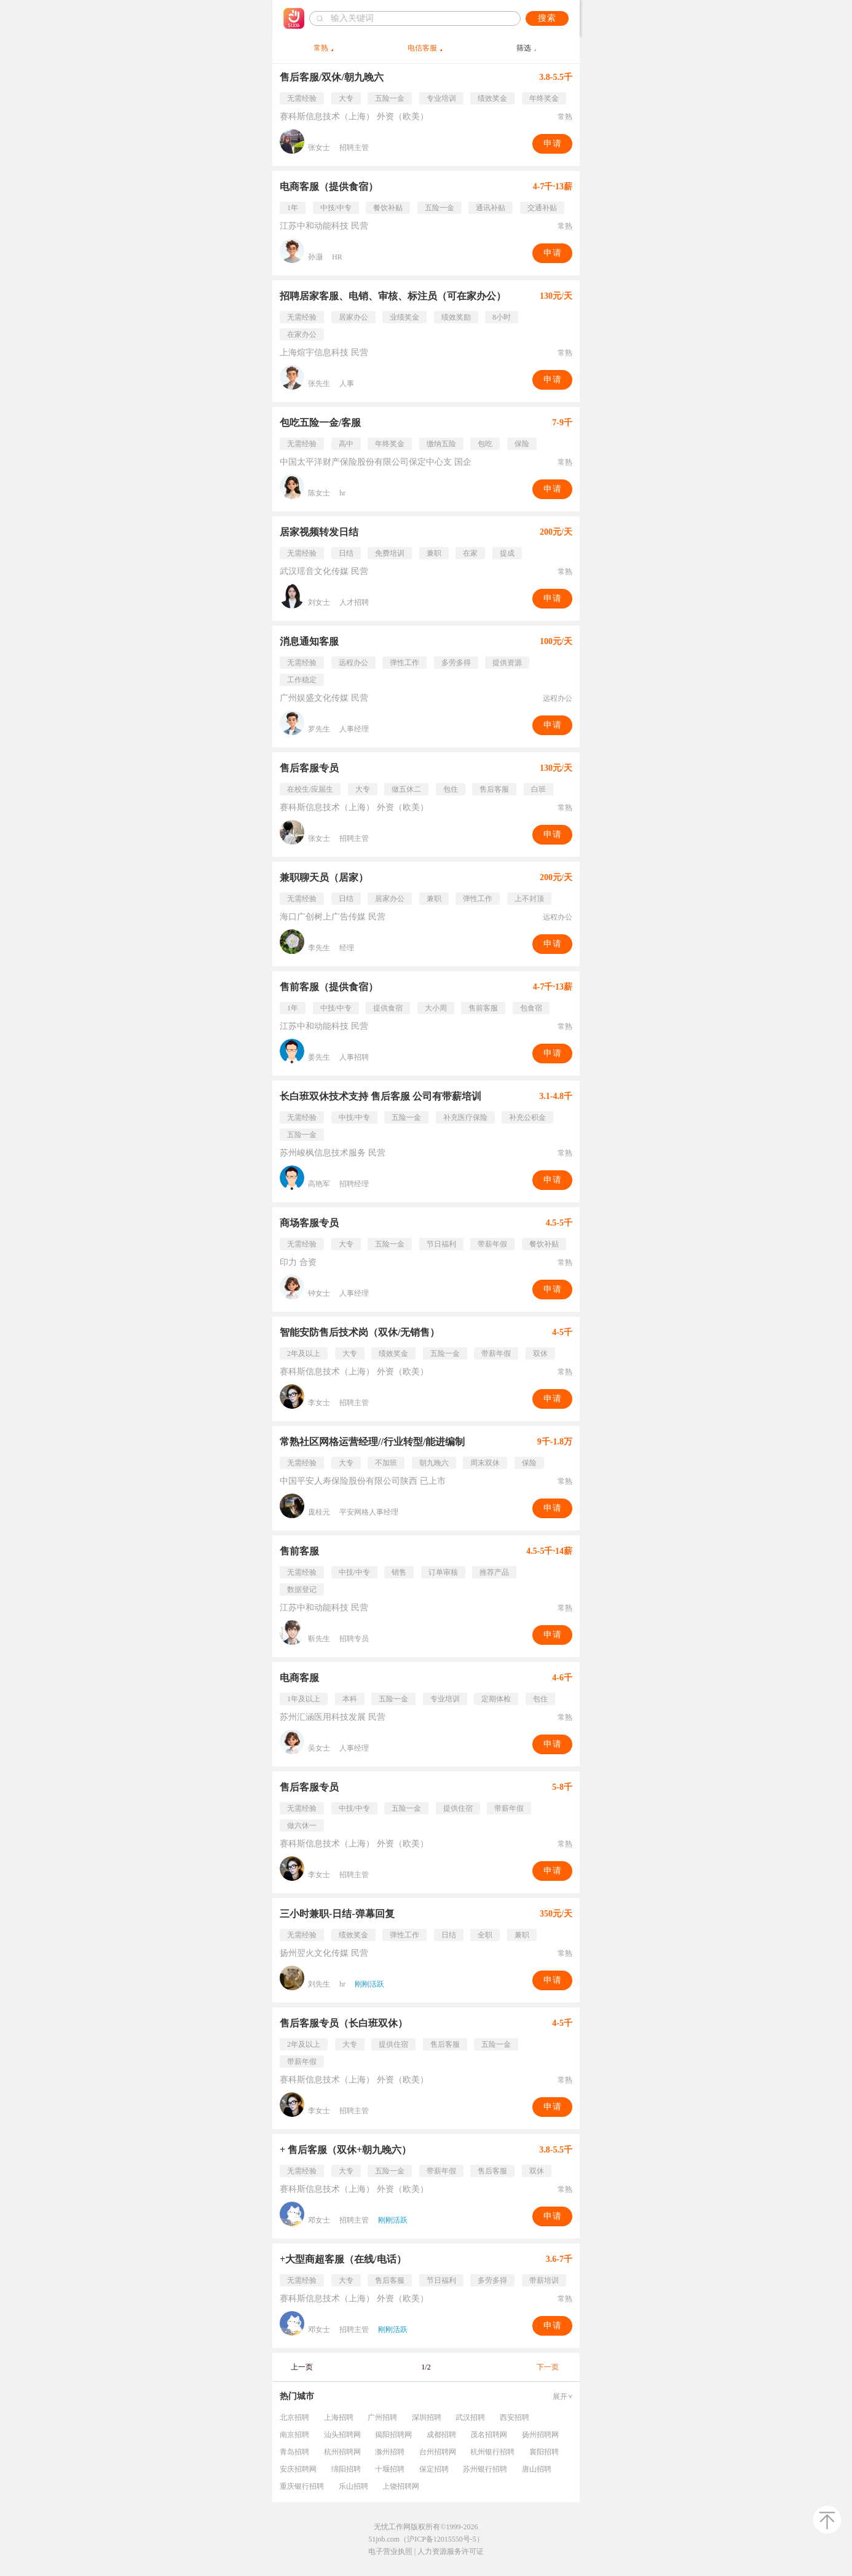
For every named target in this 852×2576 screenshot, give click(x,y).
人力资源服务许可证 (450, 2551)
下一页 (548, 2367)
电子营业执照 (390, 2551)
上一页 (302, 2367)
